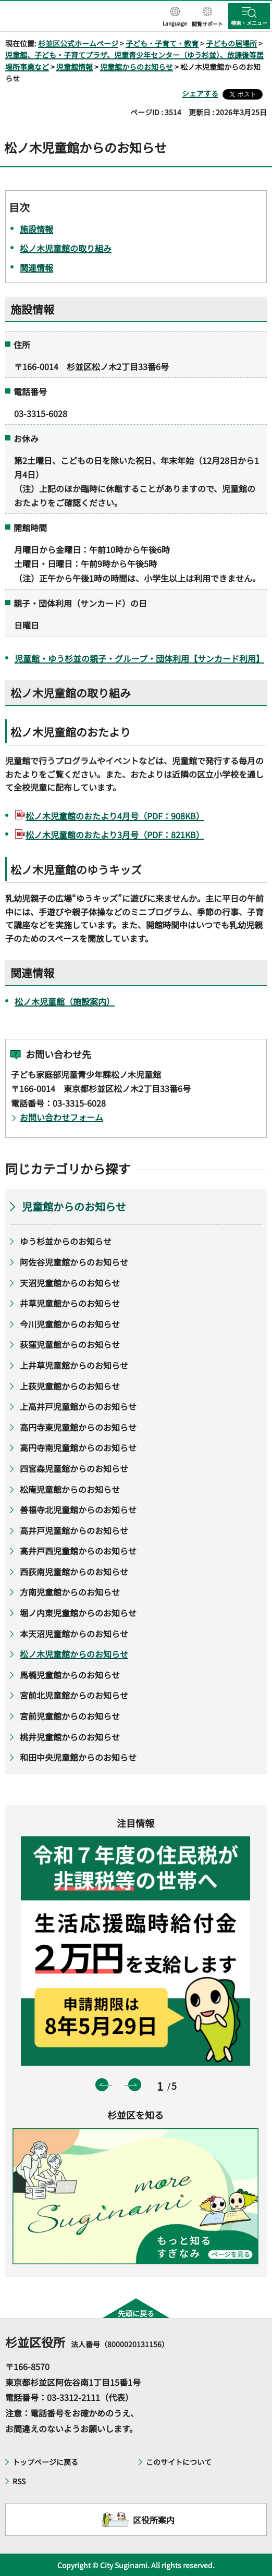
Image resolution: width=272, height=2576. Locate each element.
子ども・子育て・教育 (162, 43)
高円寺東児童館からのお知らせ (78, 1427)
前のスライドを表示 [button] (101, 2084)
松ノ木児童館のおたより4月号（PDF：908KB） (115, 815)
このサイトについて (179, 2462)
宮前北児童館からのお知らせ (74, 1695)
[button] (175, 17)
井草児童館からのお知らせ (70, 1303)
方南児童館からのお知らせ (70, 1592)
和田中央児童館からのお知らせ (78, 1757)
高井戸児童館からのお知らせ (74, 1530)
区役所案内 (154, 2519)
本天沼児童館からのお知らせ (74, 1633)
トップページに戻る (45, 2462)
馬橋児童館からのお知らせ (70, 1675)
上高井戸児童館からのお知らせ (78, 1406)
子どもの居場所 (231, 43)
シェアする (200, 93)
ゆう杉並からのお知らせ (66, 1241)
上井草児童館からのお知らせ (74, 1365)
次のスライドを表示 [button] (134, 2084)
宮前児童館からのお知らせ (70, 1716)
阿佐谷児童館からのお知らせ (74, 1262)
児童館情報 (74, 67)
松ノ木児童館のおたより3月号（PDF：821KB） (115, 834)
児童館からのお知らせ (136, 67)
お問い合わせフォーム (61, 1117)
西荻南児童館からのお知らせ (74, 1571)
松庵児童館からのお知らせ (70, 1489)
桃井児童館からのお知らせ (70, 1737)
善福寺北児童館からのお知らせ (78, 1509)
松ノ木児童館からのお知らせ (74, 1654)
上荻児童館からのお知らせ (70, 1386)
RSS (19, 2481)
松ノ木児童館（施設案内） (65, 1001)
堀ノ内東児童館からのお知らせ (78, 1612)
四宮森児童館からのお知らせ (74, 1468)
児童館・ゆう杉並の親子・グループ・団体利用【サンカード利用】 (139, 658)
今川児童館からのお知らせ (70, 1324)
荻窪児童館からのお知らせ (70, 1344)
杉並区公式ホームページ (78, 43)
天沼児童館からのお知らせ (70, 1283)
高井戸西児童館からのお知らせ (78, 1550)
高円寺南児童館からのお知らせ (78, 1447)
